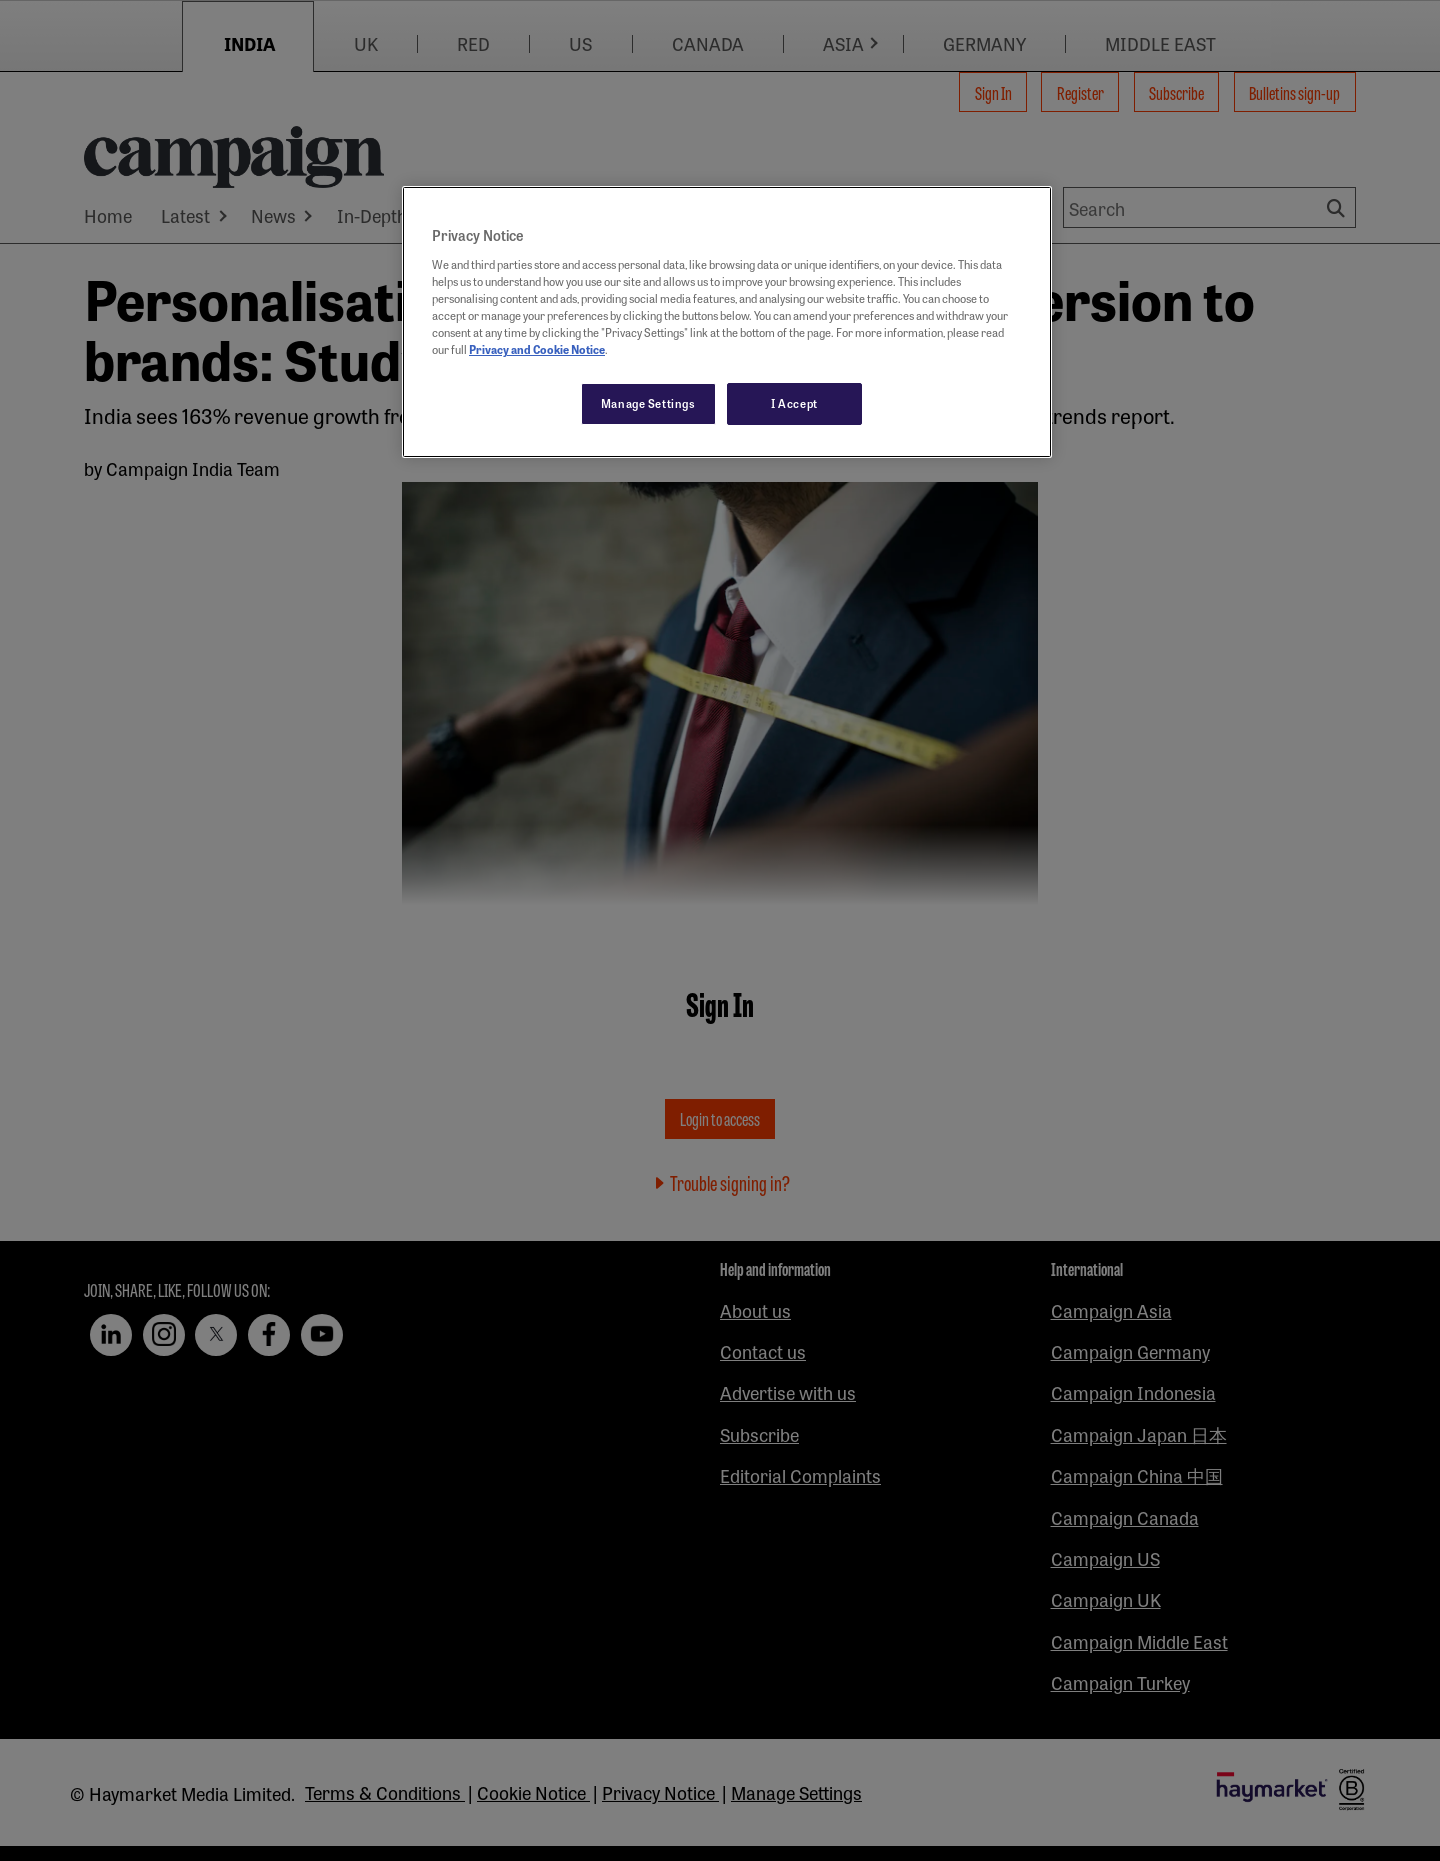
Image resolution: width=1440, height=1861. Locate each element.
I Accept (794, 403)
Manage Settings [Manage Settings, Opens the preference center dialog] (648, 403)
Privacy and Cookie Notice (537, 349)
